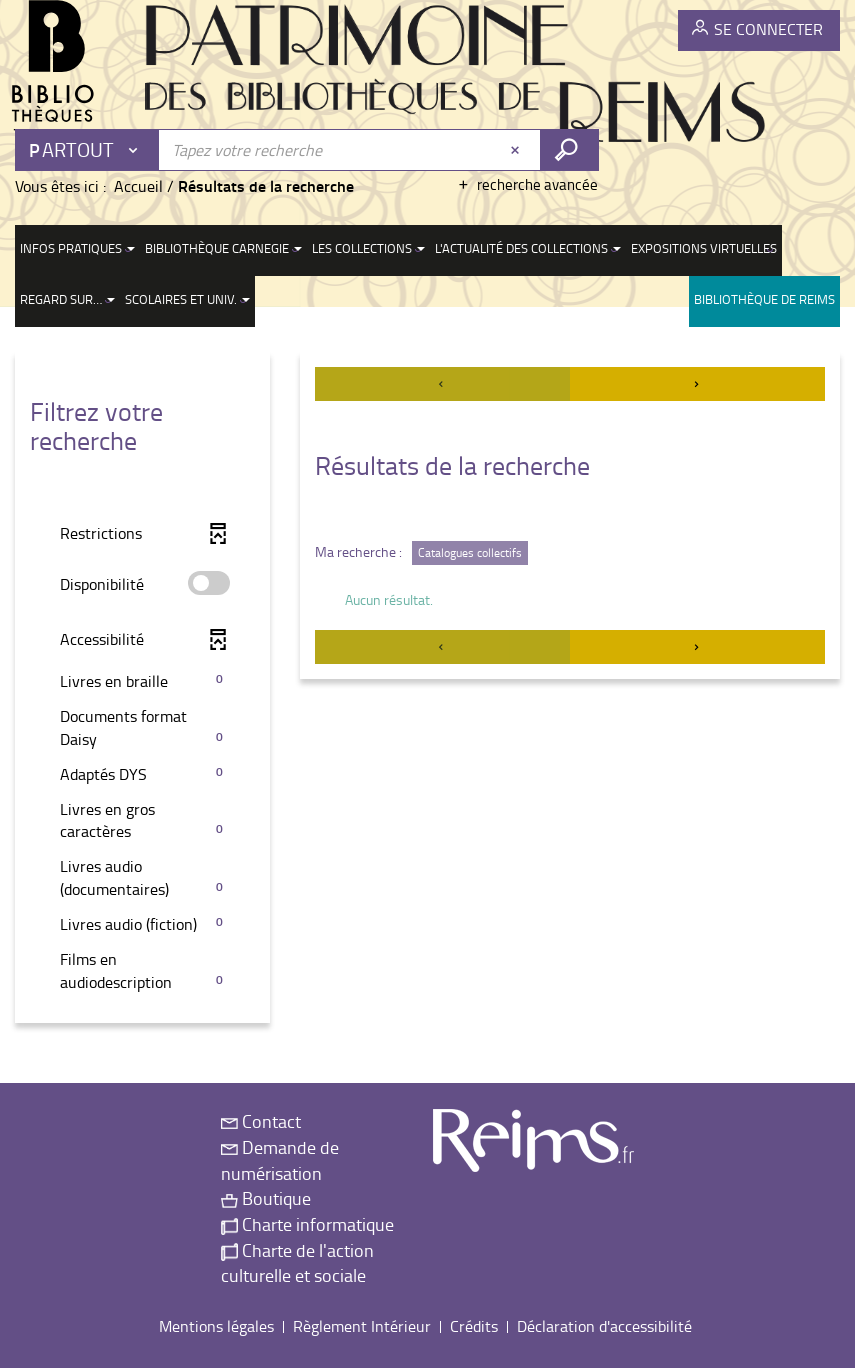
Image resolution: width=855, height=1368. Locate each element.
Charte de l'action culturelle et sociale (297, 1263)
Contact (261, 1121)
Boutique (266, 1198)
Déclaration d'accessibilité (604, 1326)
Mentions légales (216, 1326)
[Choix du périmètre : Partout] (88, 150)
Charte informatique (307, 1224)
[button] (142, 681)
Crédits (474, 1326)
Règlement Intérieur (362, 1326)
